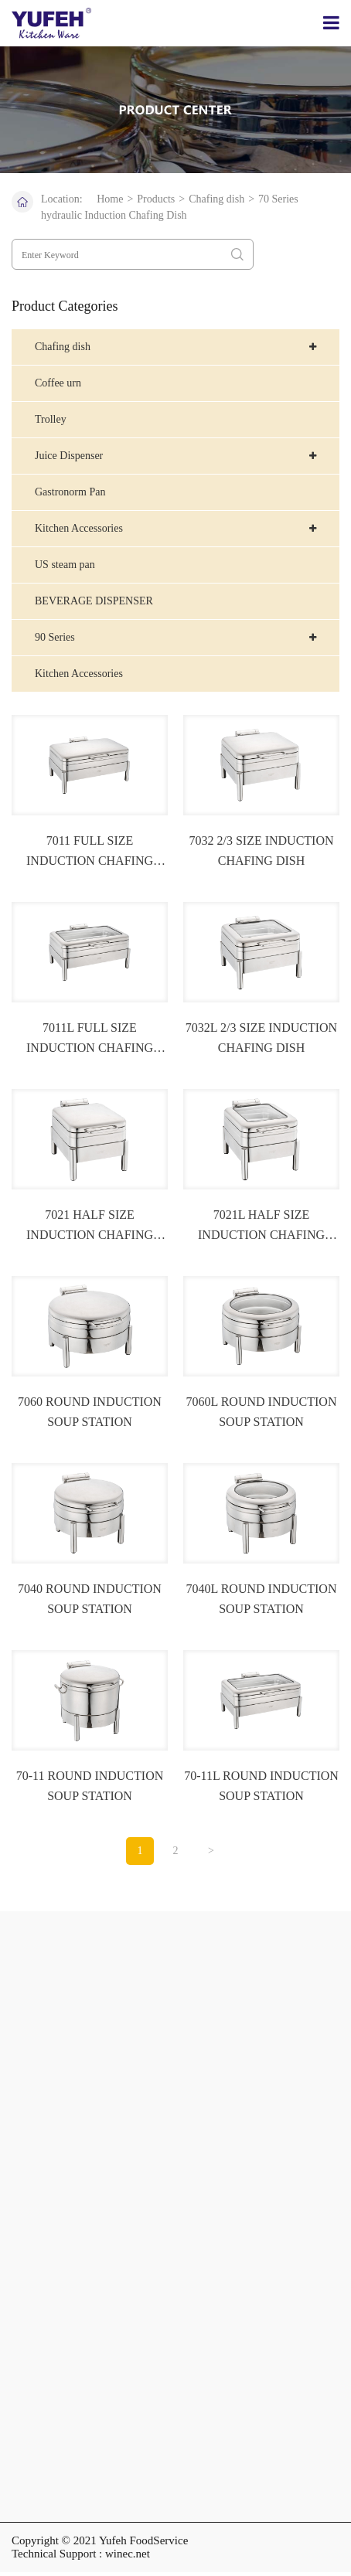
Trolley (50, 419)
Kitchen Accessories (79, 673)
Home (110, 199)
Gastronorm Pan (70, 492)
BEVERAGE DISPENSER (94, 601)
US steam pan (65, 564)
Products (156, 199)
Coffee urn (58, 383)
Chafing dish (216, 199)
